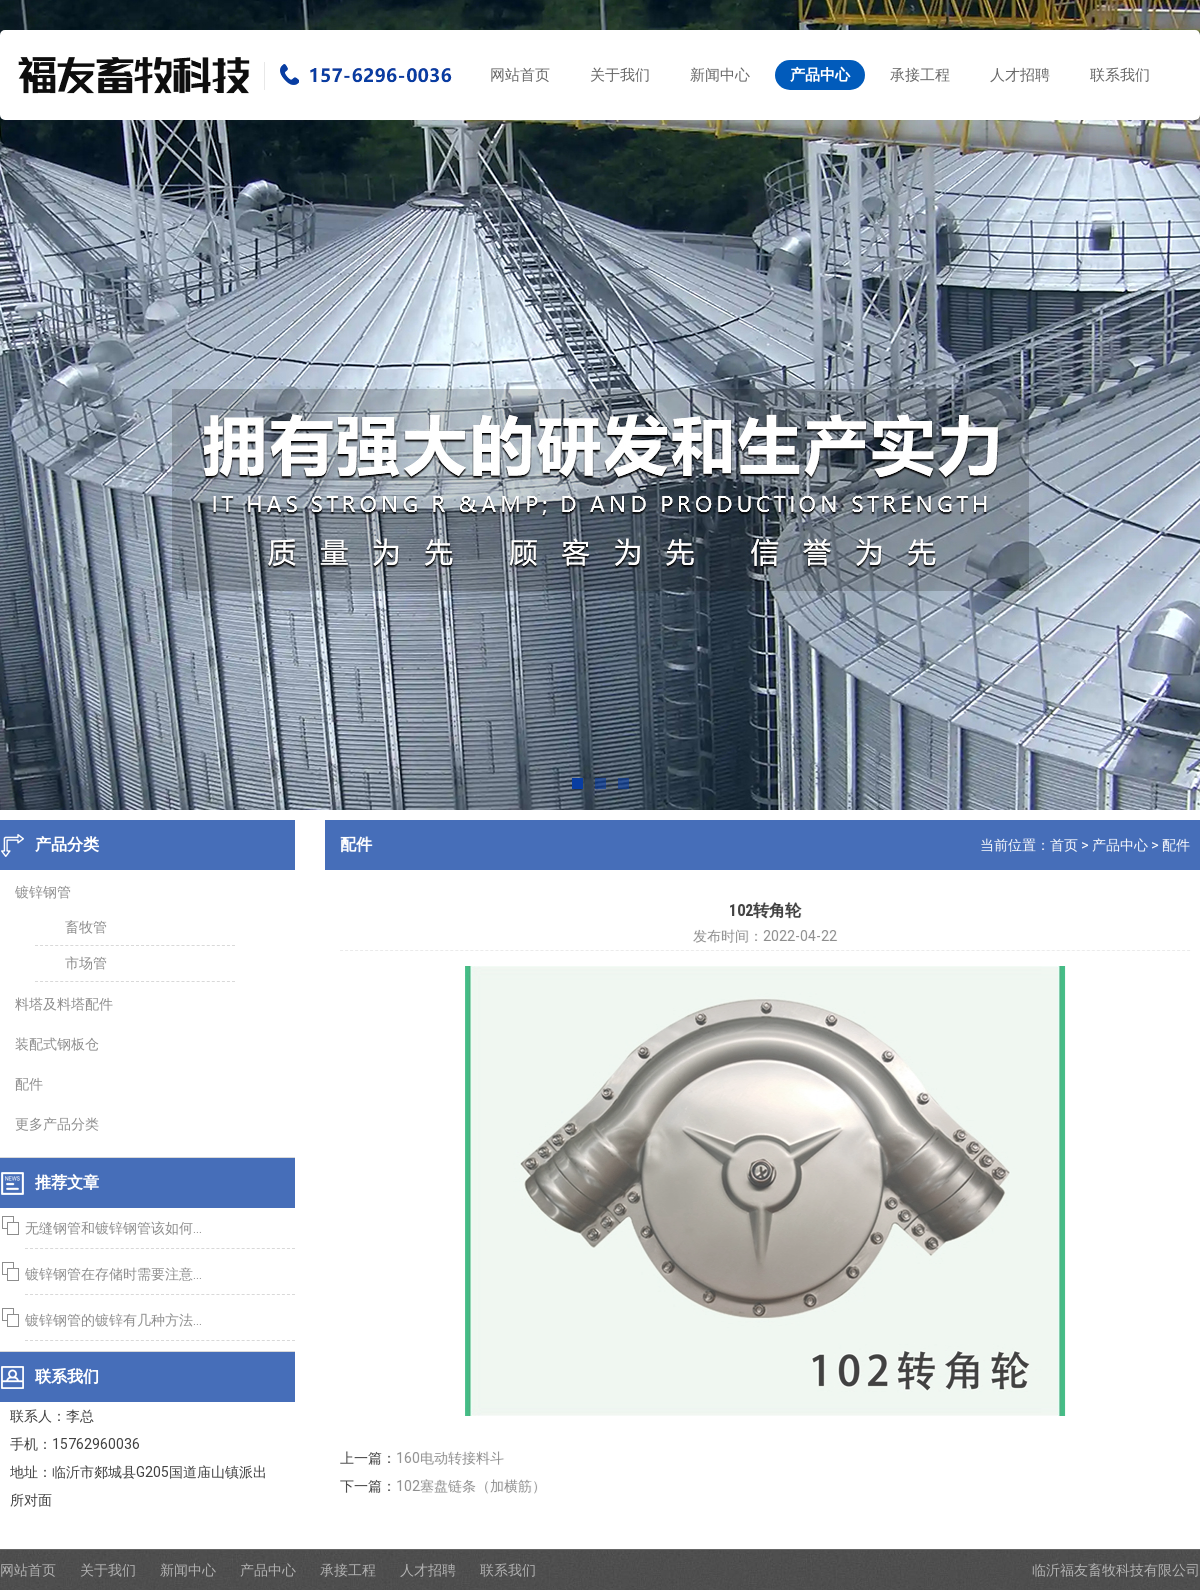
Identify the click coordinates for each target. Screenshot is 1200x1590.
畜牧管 (81, 927)
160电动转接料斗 (455, 1458)
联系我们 (1120, 75)
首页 (1069, 845)
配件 (1181, 845)
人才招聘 (1020, 75)
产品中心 (820, 75)
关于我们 (620, 75)
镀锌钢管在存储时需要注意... (108, 1274)
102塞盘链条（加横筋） (476, 1486)
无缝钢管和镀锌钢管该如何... (108, 1228)
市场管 (81, 963)
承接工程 (920, 75)
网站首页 (520, 75)
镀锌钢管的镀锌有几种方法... (108, 1320)
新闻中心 (720, 75)
